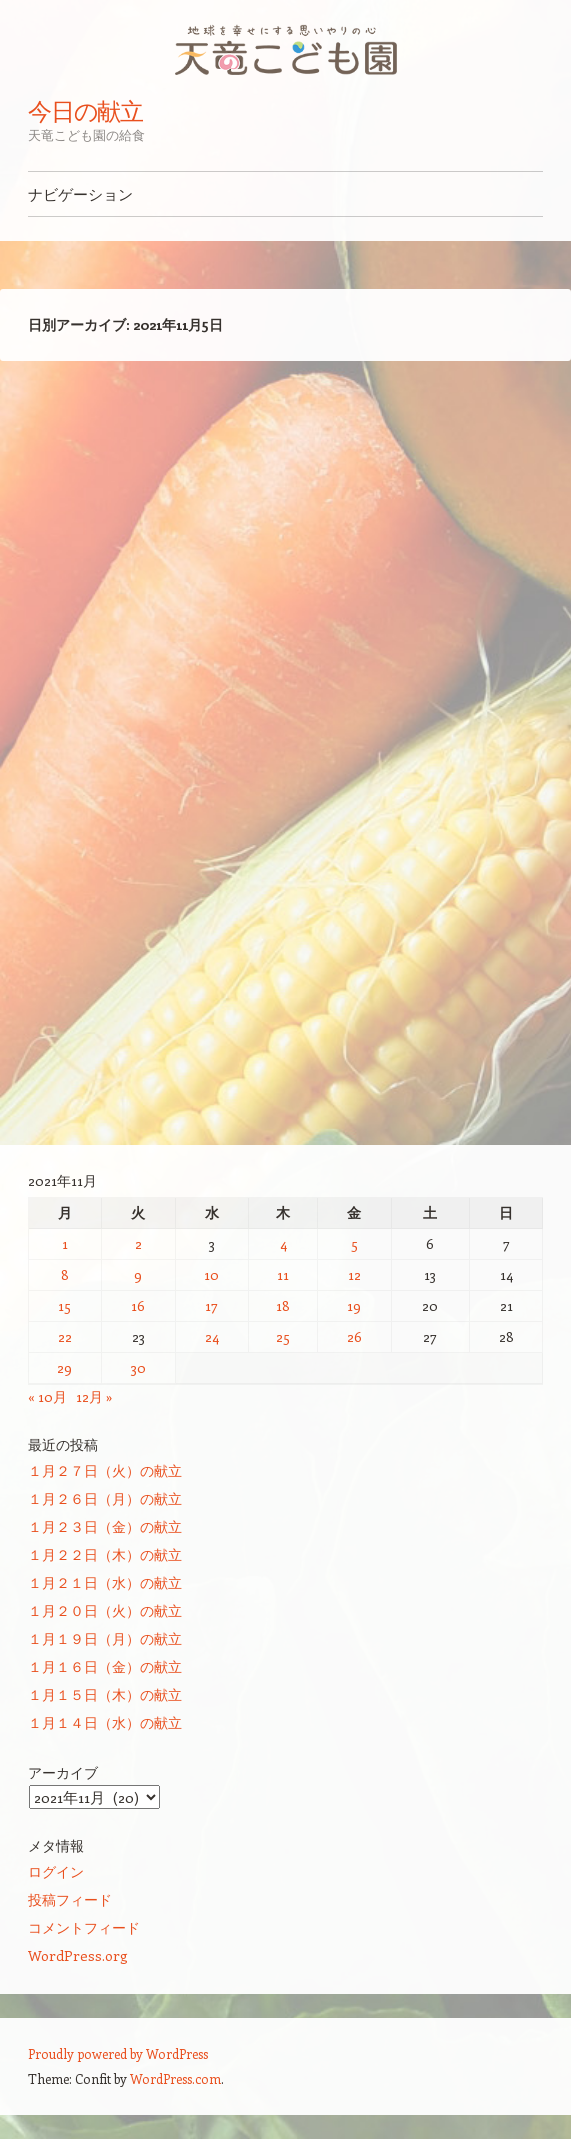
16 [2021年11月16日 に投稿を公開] (138, 1305)
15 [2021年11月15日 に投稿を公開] (64, 1305)
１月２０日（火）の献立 (105, 1610)
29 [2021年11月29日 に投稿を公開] (64, 1367)
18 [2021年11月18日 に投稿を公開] (283, 1305)
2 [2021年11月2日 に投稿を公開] (138, 1243)
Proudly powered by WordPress (118, 2053)
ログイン (56, 1871)
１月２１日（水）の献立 (105, 1582)
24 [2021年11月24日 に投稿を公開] (212, 1336)
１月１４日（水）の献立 (105, 1722)
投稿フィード (70, 1899)
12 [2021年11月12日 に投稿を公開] (354, 1274)
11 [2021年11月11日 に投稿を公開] (283, 1274)
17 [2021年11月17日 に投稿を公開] (211, 1305)
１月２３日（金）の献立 (105, 1526)
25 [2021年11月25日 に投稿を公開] (283, 1336)
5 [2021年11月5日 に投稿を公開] (354, 1243)
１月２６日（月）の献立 (105, 1498)
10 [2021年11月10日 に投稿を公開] (211, 1274)
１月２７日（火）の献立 (105, 1470)
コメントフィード (84, 1927)
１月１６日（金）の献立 (105, 1666)
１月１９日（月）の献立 (105, 1638)
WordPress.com (175, 2078)
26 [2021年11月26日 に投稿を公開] (354, 1336)
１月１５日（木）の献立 (105, 1694)
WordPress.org (78, 1955)
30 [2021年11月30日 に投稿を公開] (138, 1367)
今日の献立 (86, 111)
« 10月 (47, 1396)
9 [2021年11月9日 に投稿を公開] (138, 1274)
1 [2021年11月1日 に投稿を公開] (65, 1243)
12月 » (94, 1396)
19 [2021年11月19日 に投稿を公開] (354, 1305)
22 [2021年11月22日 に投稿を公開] (65, 1336)
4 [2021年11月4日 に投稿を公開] (283, 1243)
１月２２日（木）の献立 (105, 1554)
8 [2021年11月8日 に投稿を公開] (65, 1274)
